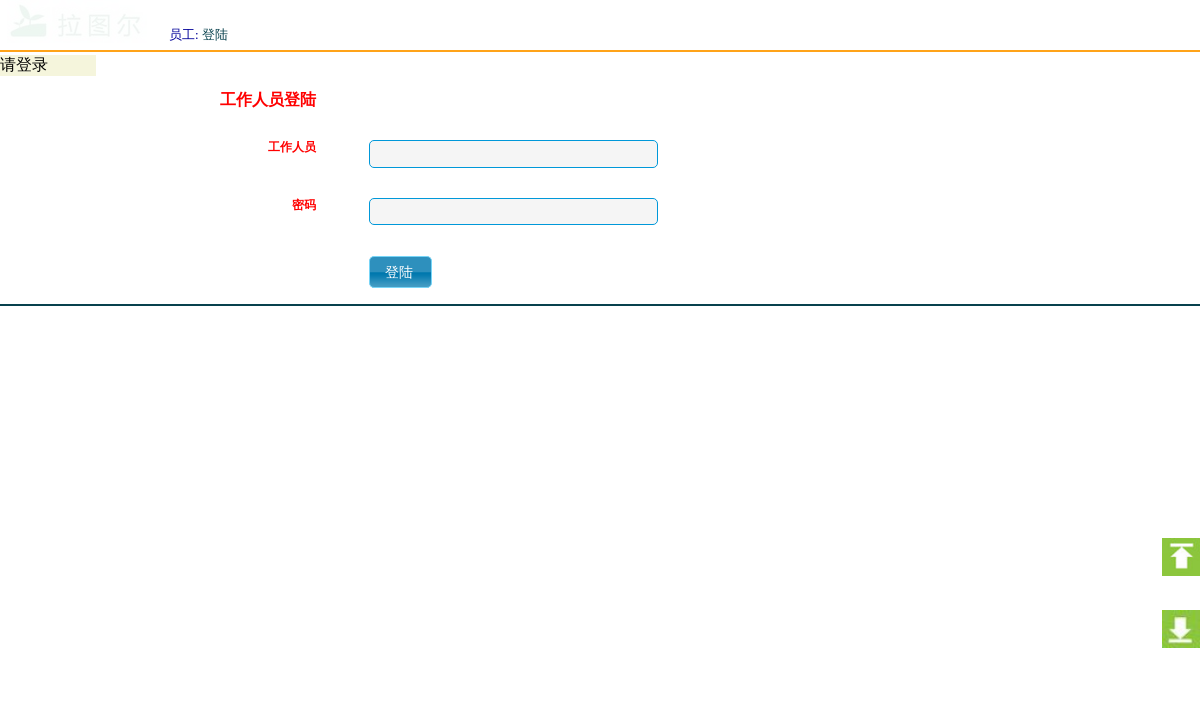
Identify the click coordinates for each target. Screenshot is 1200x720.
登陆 (215, 34)
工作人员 (292, 147)
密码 (304, 205)
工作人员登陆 (268, 100)
